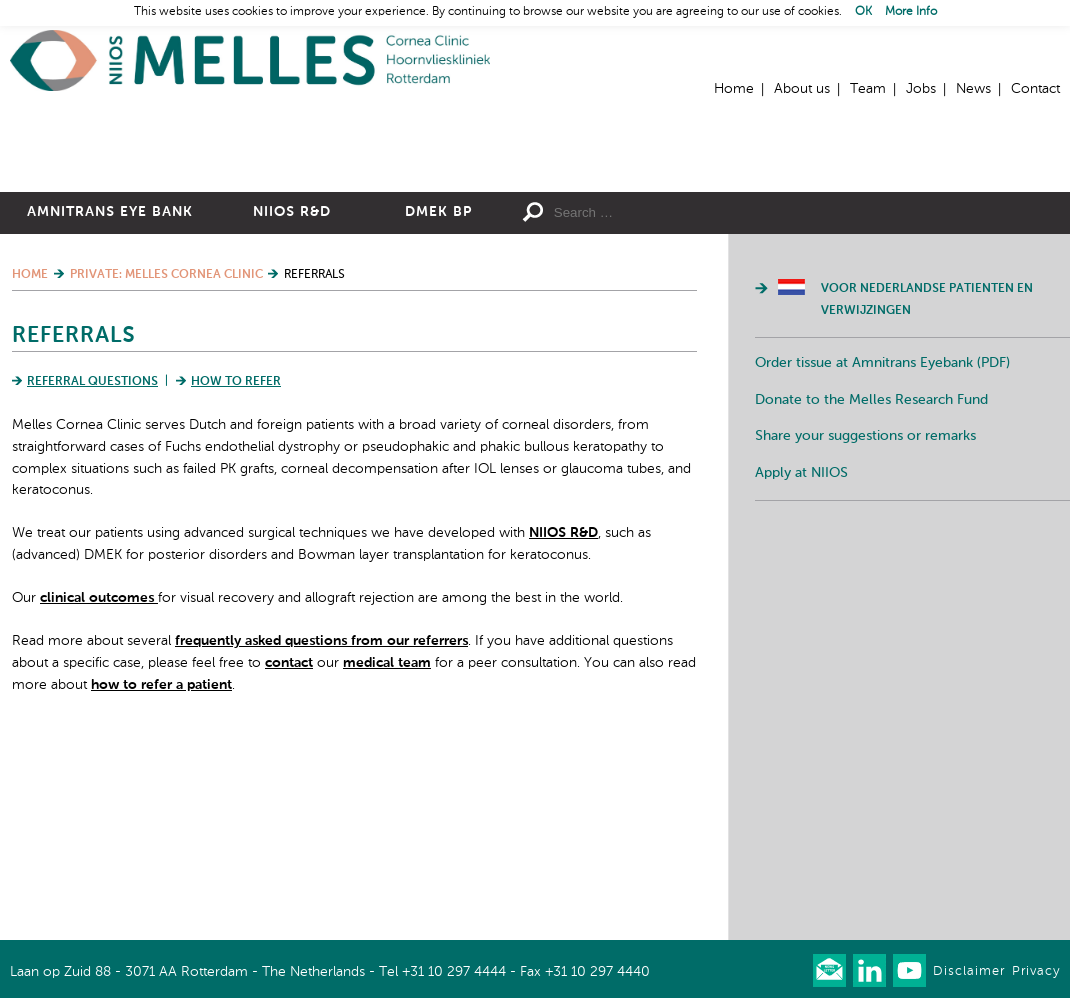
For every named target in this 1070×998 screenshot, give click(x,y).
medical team (387, 849)
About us (802, 89)
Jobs (921, 89)
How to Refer (236, 569)
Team (868, 89)
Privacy (1036, 971)
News (973, 89)
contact (289, 849)
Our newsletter (829, 970)
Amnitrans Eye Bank (110, 399)
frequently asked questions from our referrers (321, 828)
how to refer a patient (161, 871)
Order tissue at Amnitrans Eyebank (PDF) (882, 550)
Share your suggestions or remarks (865, 623)
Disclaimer (969, 971)
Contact (1035, 89)
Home (250, 60)
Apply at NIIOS (801, 659)
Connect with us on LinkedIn (869, 970)
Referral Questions (92, 569)
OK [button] (863, 12)
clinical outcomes (99, 785)
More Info (911, 12)
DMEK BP (438, 399)
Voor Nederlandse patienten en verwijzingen (927, 487)
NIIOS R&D (292, 399)
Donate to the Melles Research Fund (871, 586)
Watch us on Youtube (909, 970)
